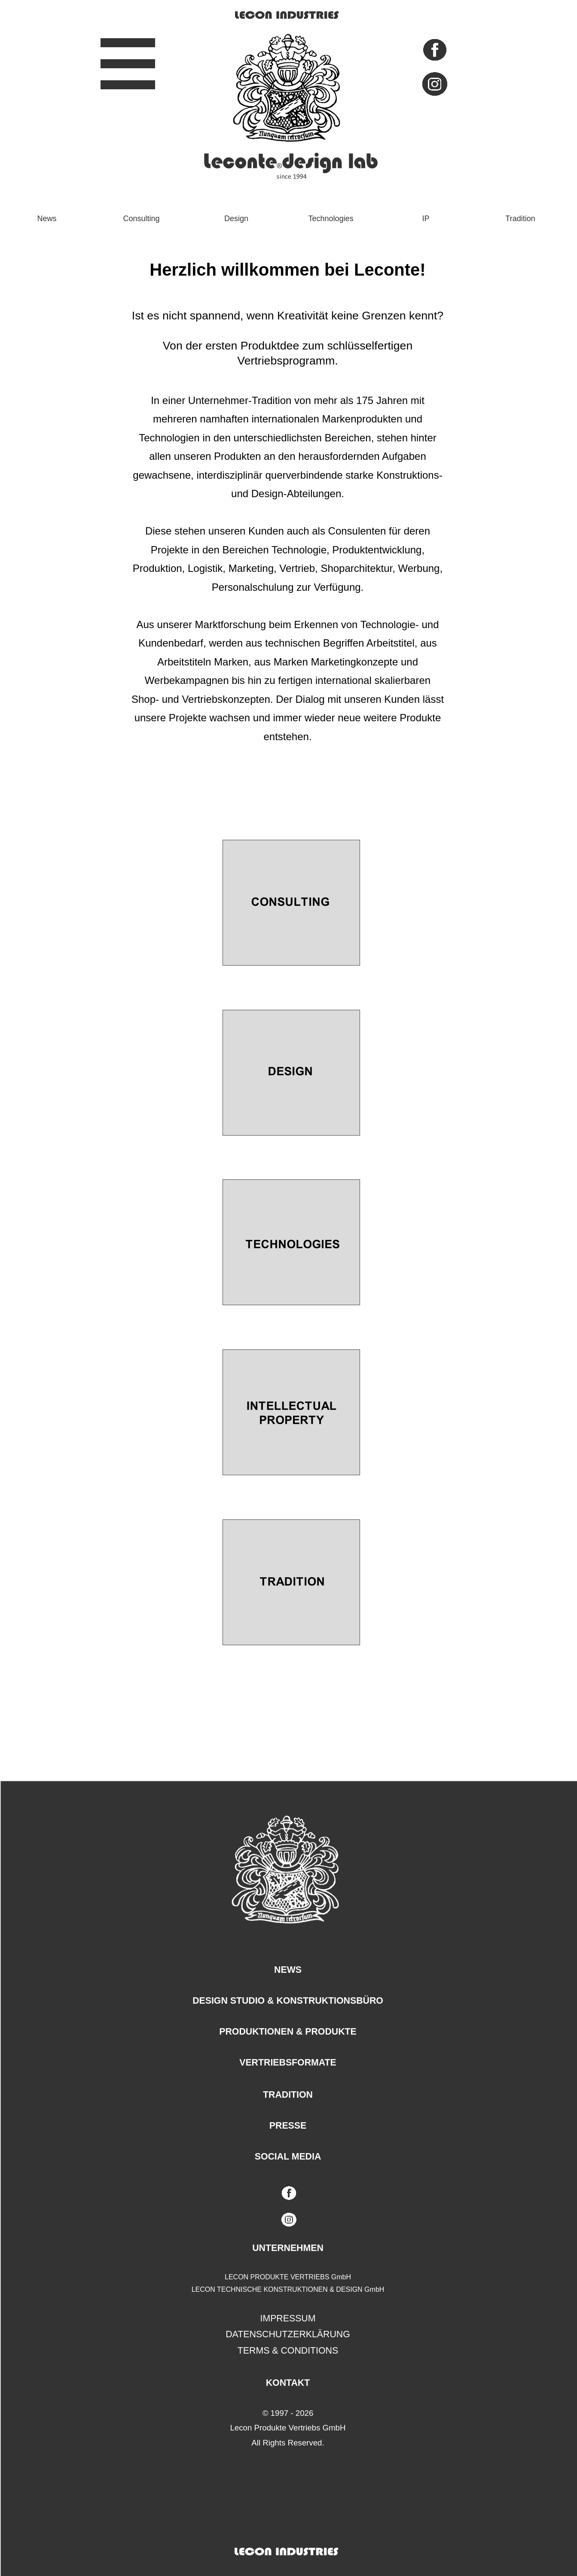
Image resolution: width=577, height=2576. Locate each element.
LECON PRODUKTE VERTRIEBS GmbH (288, 2277)
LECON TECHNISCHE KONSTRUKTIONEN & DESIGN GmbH (288, 2289)
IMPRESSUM (288, 2318)
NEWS (288, 1970)
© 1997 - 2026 (288, 2413)
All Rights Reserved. (287, 2442)
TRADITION (288, 2095)
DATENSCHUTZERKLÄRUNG (288, 2334)
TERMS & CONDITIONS (288, 2350)
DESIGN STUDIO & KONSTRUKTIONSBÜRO (287, 2001)
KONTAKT (288, 2383)
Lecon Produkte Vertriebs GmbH (287, 2427)
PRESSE (287, 2125)
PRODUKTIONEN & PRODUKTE (287, 2031)
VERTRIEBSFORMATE (287, 2062)
